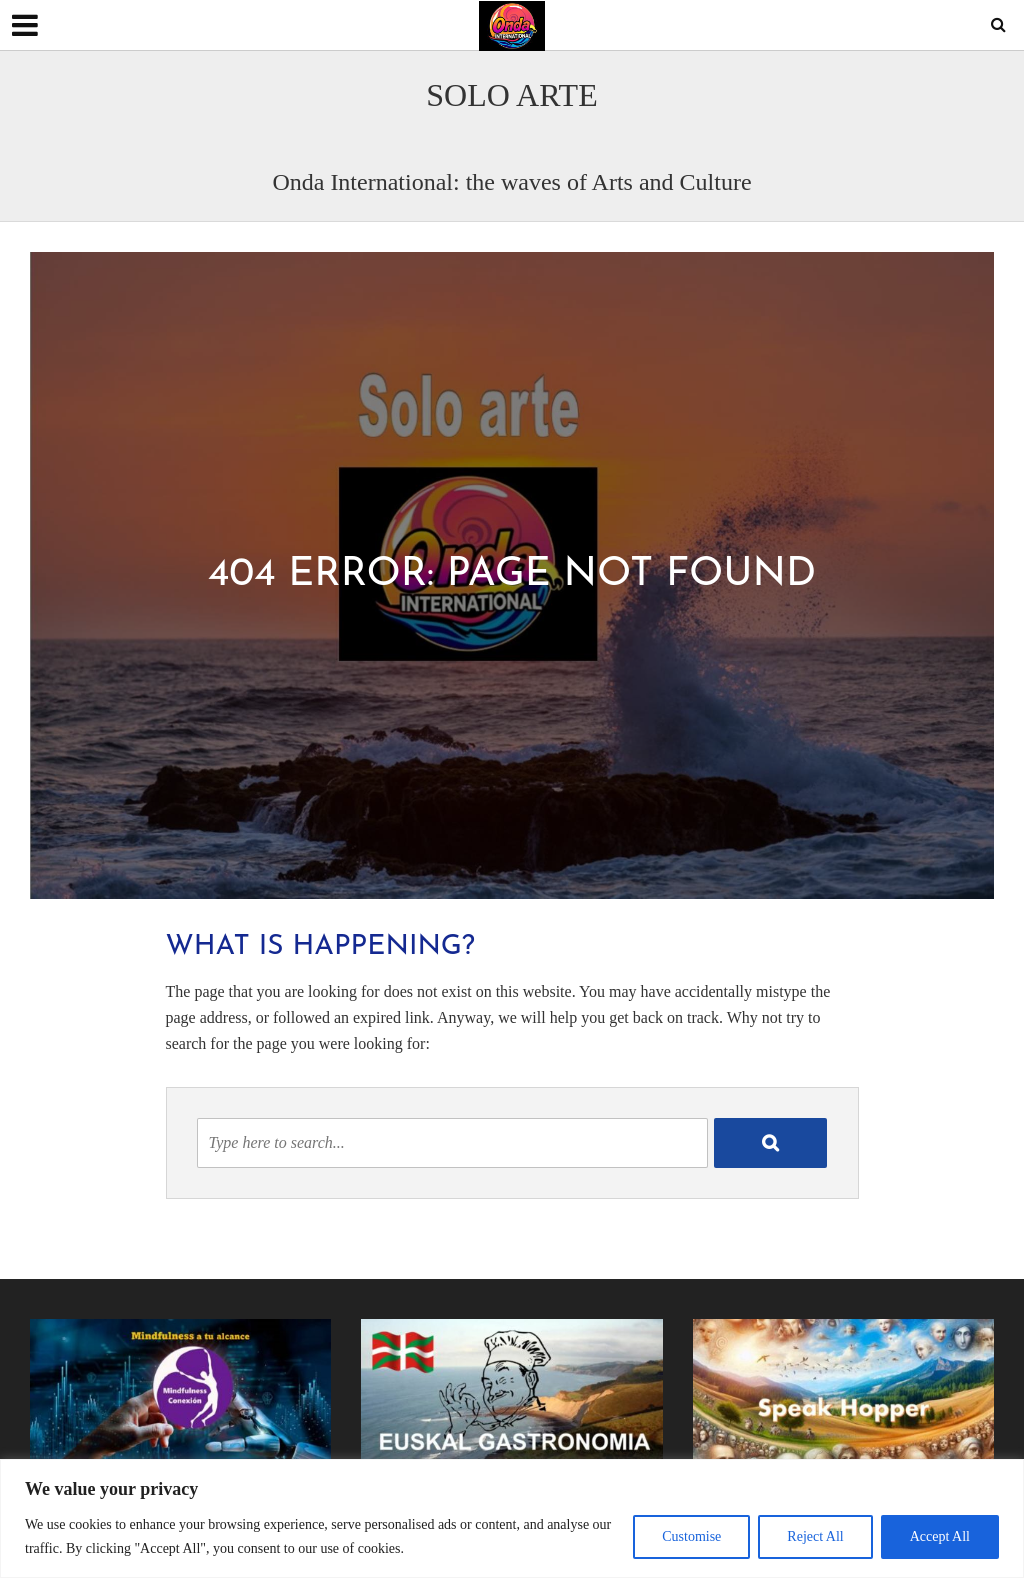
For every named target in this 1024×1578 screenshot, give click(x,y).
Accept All (940, 1536)
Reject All (815, 1536)
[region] (512, 1518)
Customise (691, 1536)
